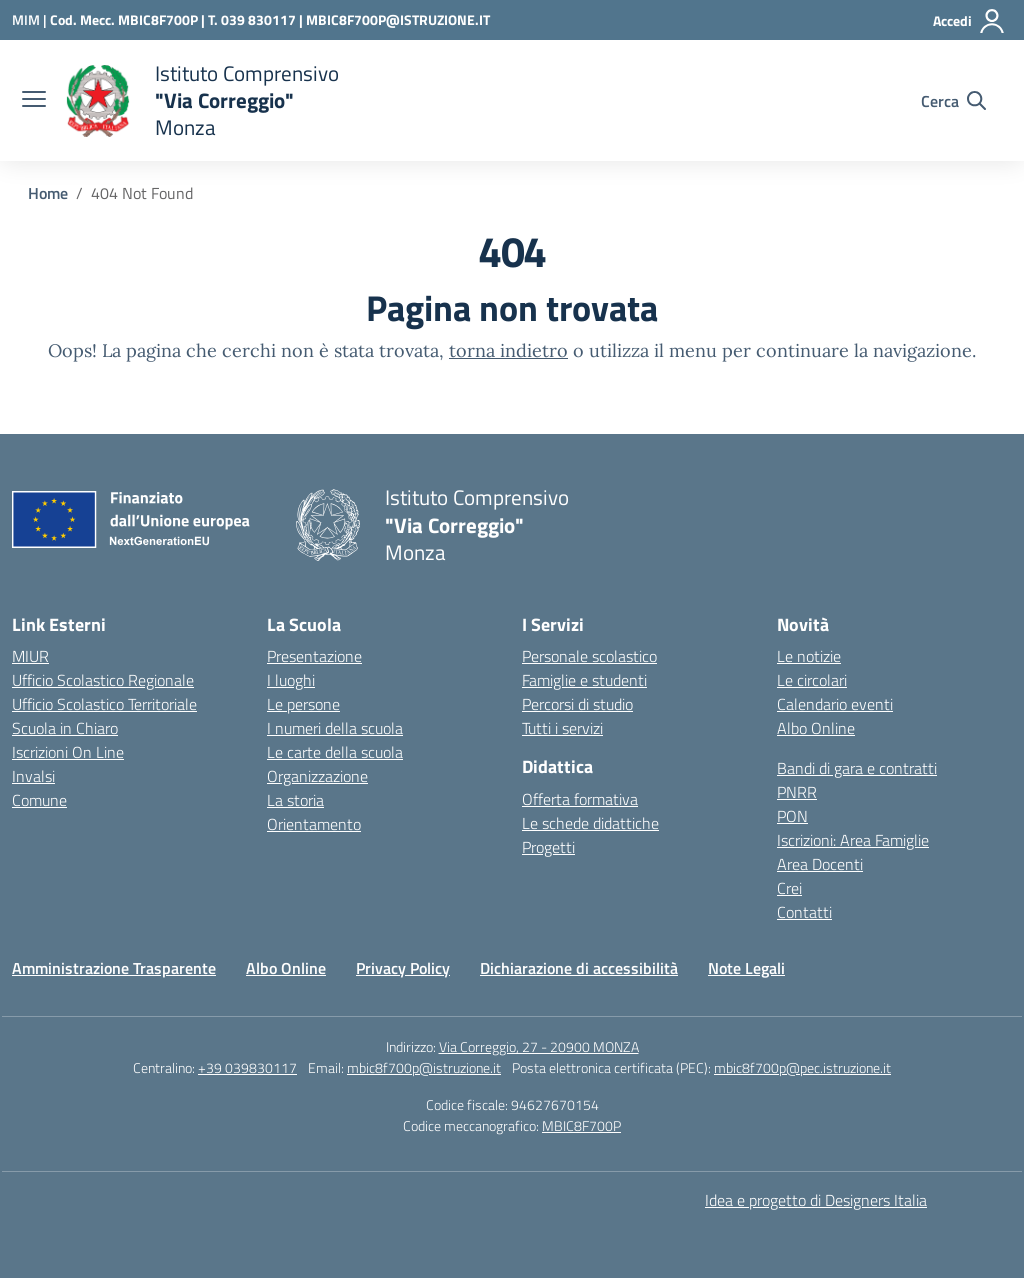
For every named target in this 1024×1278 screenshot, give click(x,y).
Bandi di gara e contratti (857, 768)
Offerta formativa (580, 799)
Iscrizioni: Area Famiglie (853, 840)
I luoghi (291, 680)
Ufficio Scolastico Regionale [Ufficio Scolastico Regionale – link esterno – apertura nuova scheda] (103, 680)
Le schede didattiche (590, 823)
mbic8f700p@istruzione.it (424, 1067)
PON (792, 816)
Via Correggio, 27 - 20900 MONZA (539, 1046)
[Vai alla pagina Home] (48, 193)
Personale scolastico (589, 656)
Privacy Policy (403, 968)
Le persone (303, 704)
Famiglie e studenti (584, 680)
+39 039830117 (247, 1067)
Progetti (548, 847)
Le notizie (809, 656)
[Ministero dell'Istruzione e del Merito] (31, 19)
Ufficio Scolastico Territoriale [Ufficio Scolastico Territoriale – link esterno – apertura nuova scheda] (104, 704)
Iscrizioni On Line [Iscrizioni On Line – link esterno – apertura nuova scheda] (68, 752)
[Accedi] (969, 21)
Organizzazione (317, 776)
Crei (789, 888)
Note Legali (746, 968)
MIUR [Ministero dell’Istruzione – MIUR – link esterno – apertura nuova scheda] (30, 656)
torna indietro (508, 350)
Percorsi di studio (577, 704)
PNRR (797, 792)
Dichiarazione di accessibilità (579, 968)
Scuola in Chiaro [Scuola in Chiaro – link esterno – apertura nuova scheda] (65, 728)
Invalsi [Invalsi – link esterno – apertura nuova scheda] (33, 776)
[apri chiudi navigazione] (34, 101)
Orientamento (314, 824)
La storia (295, 800)
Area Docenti (820, 864)
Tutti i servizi (562, 728)
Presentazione (314, 656)
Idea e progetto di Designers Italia (816, 1200)
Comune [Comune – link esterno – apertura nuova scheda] (39, 800)
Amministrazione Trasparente (114, 968)
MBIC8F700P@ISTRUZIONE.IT (398, 19)
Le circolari (812, 680)
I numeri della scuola (335, 728)
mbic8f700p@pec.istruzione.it (802, 1067)
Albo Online (816, 728)
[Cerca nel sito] (953, 101)
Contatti (804, 912)
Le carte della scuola (335, 752)
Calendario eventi (835, 704)
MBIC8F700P (581, 1125)
